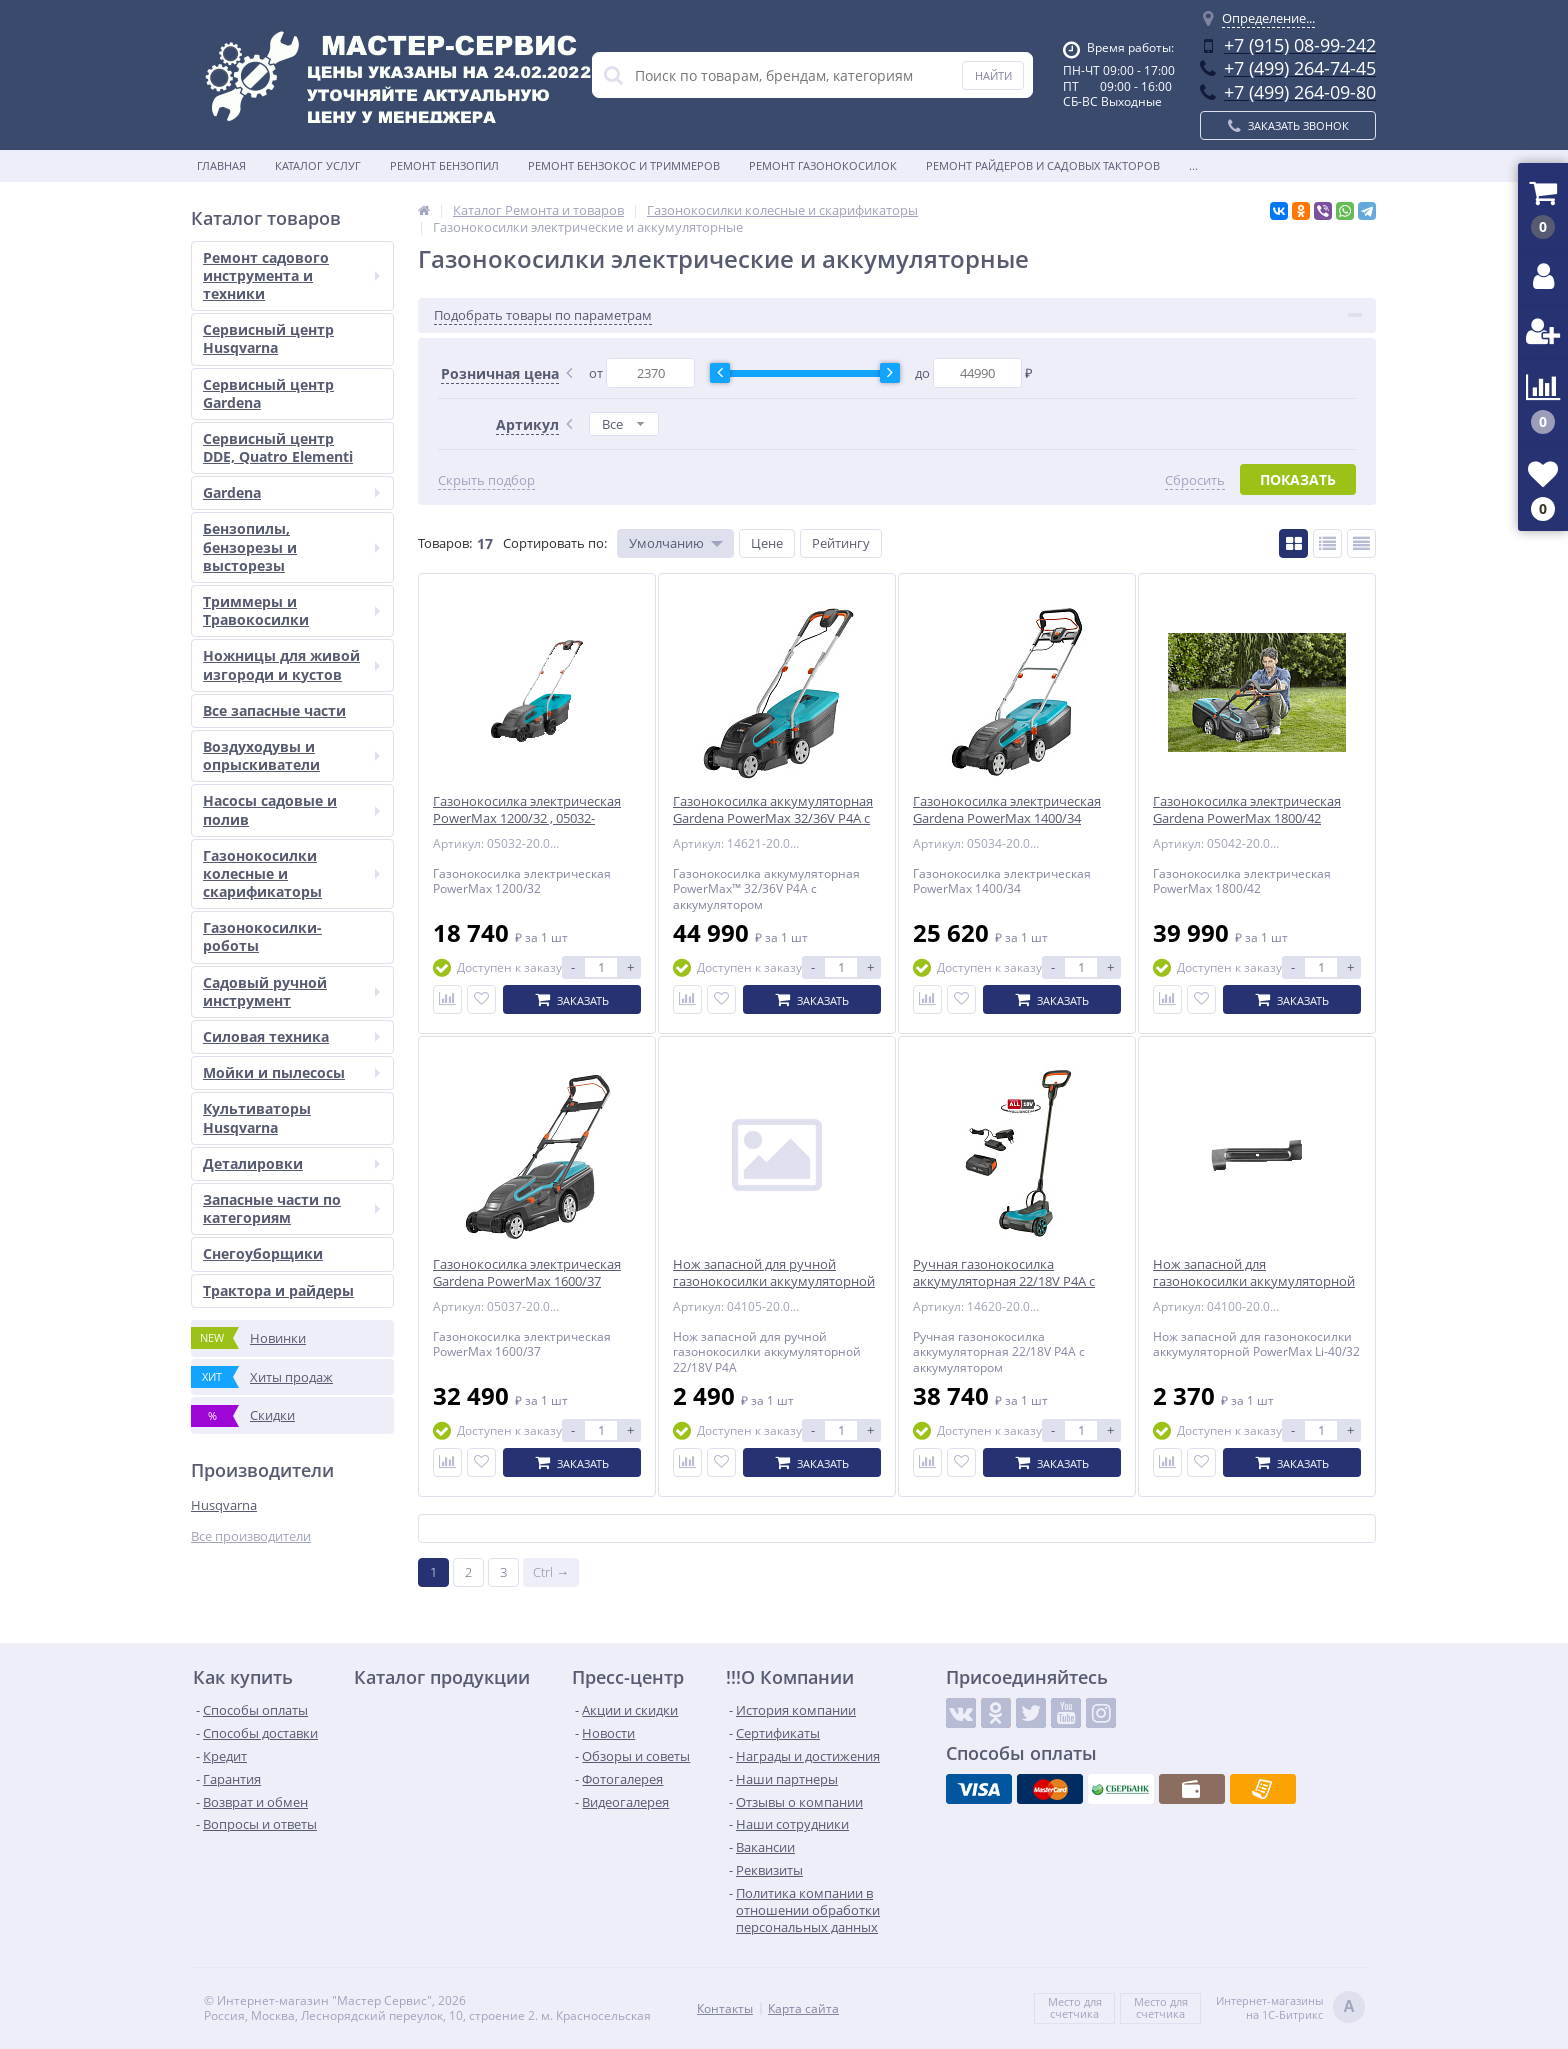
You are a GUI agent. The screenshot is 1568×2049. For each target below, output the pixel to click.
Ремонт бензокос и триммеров (624, 165)
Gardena (291, 492)
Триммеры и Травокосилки (291, 610)
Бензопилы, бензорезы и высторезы (291, 546)
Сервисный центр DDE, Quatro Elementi (278, 447)
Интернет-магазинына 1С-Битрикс (1290, 2008)
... (1193, 165)
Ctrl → (551, 1572)
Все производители (251, 1536)
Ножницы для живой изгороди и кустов (291, 664)
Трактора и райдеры (278, 1290)
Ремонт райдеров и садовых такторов (1043, 165)
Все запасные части (274, 710)
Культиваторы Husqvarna (257, 1117)
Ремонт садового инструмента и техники (291, 275)
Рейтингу (841, 543)
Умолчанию (666, 543)
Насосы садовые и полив (291, 809)
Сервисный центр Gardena (268, 393)
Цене (767, 543)
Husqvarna (224, 1505)
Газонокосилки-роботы (262, 936)
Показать (1298, 479)
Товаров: (445, 543)
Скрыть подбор (486, 480)
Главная (221, 165)
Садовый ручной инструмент (291, 991)
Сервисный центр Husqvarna (268, 338)
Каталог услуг (318, 165)
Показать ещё (897, 1528)
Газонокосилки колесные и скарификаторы (291, 873)
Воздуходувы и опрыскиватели (291, 755)
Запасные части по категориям (291, 1208)
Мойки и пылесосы (291, 1072)
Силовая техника (291, 1036)
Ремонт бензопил (444, 165)
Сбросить (1195, 480)
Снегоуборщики (263, 1253)
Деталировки (291, 1163)
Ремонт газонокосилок (823, 165)
